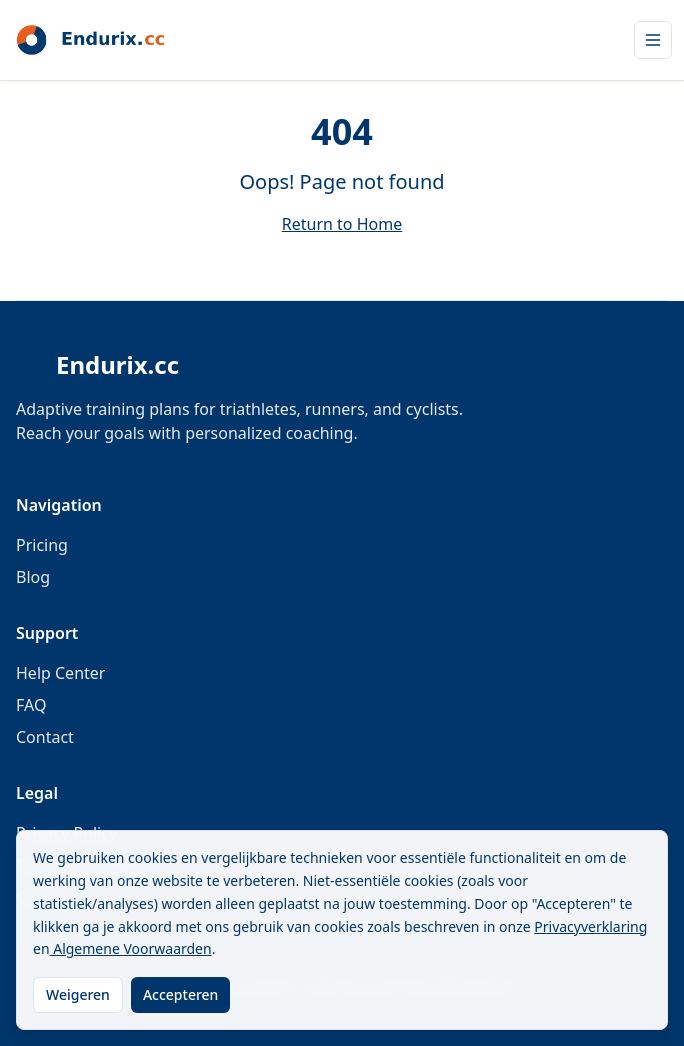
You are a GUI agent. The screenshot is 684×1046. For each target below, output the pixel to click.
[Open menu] (653, 40)
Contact (45, 737)
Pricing (42, 545)
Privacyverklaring (590, 926)
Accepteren (181, 994)
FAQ (31, 705)
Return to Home (342, 224)
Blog (33, 577)
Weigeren (78, 994)
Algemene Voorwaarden (131, 948)
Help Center (60, 673)
